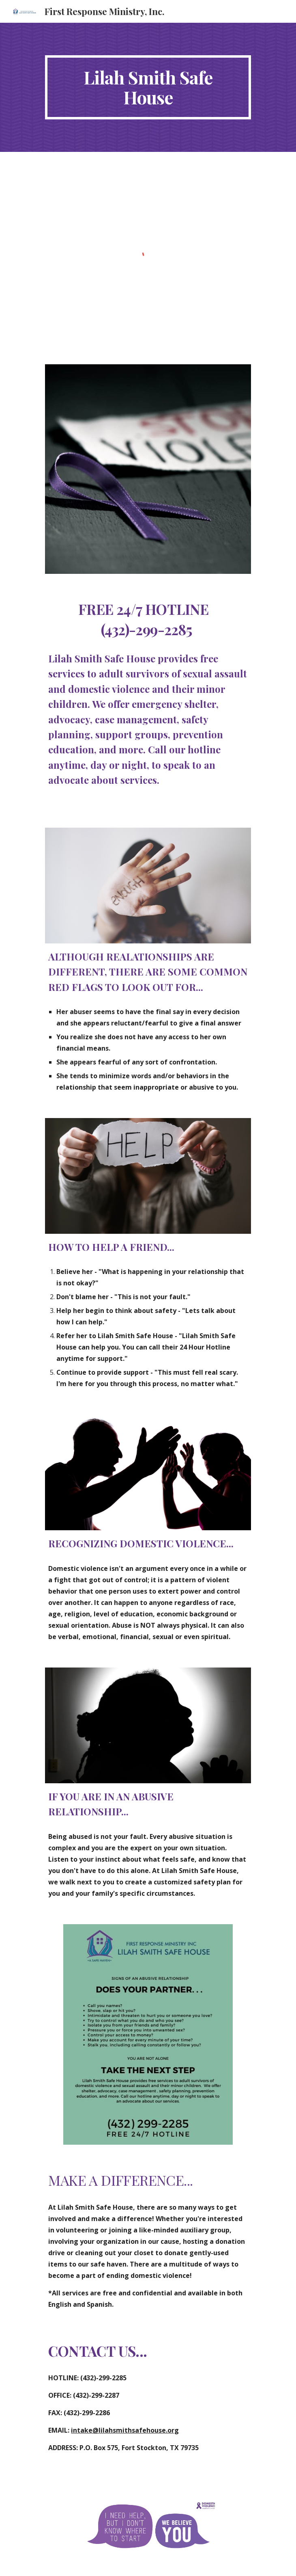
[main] (148, 87)
